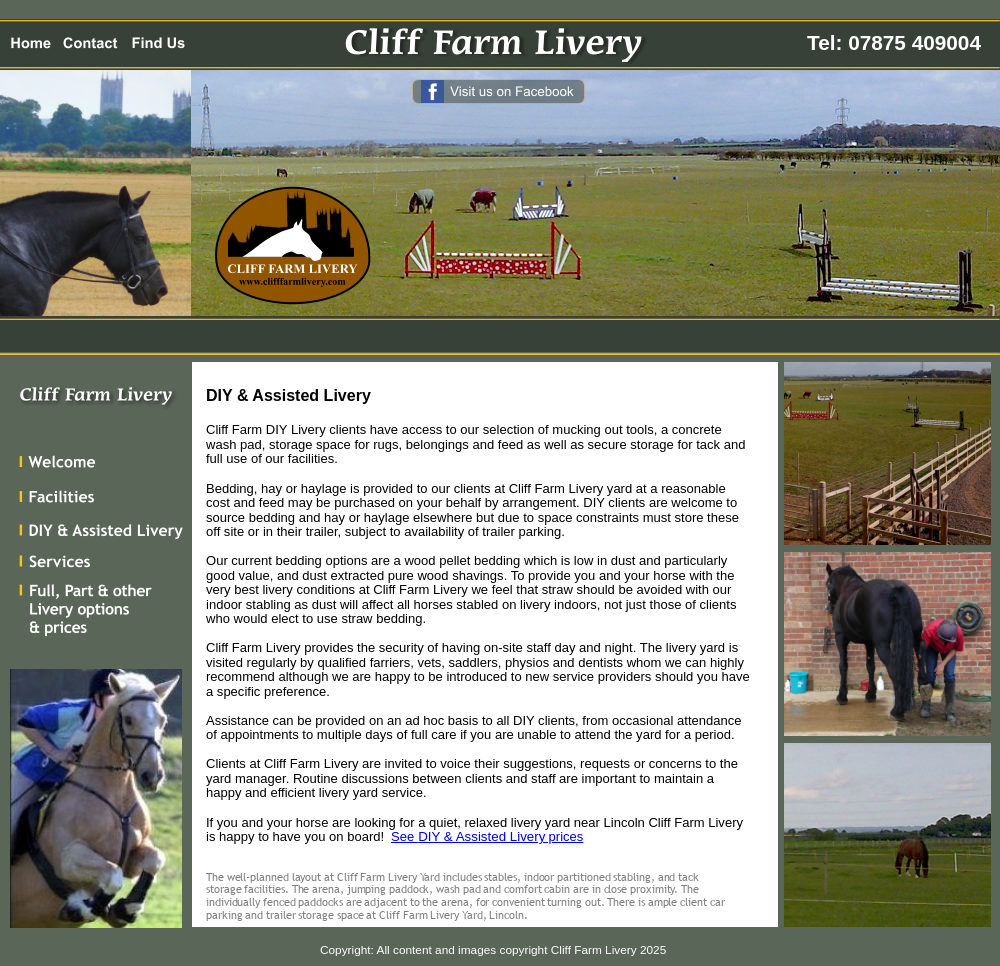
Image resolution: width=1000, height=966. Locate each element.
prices (564, 836)
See (404, 836)
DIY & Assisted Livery (481, 836)
